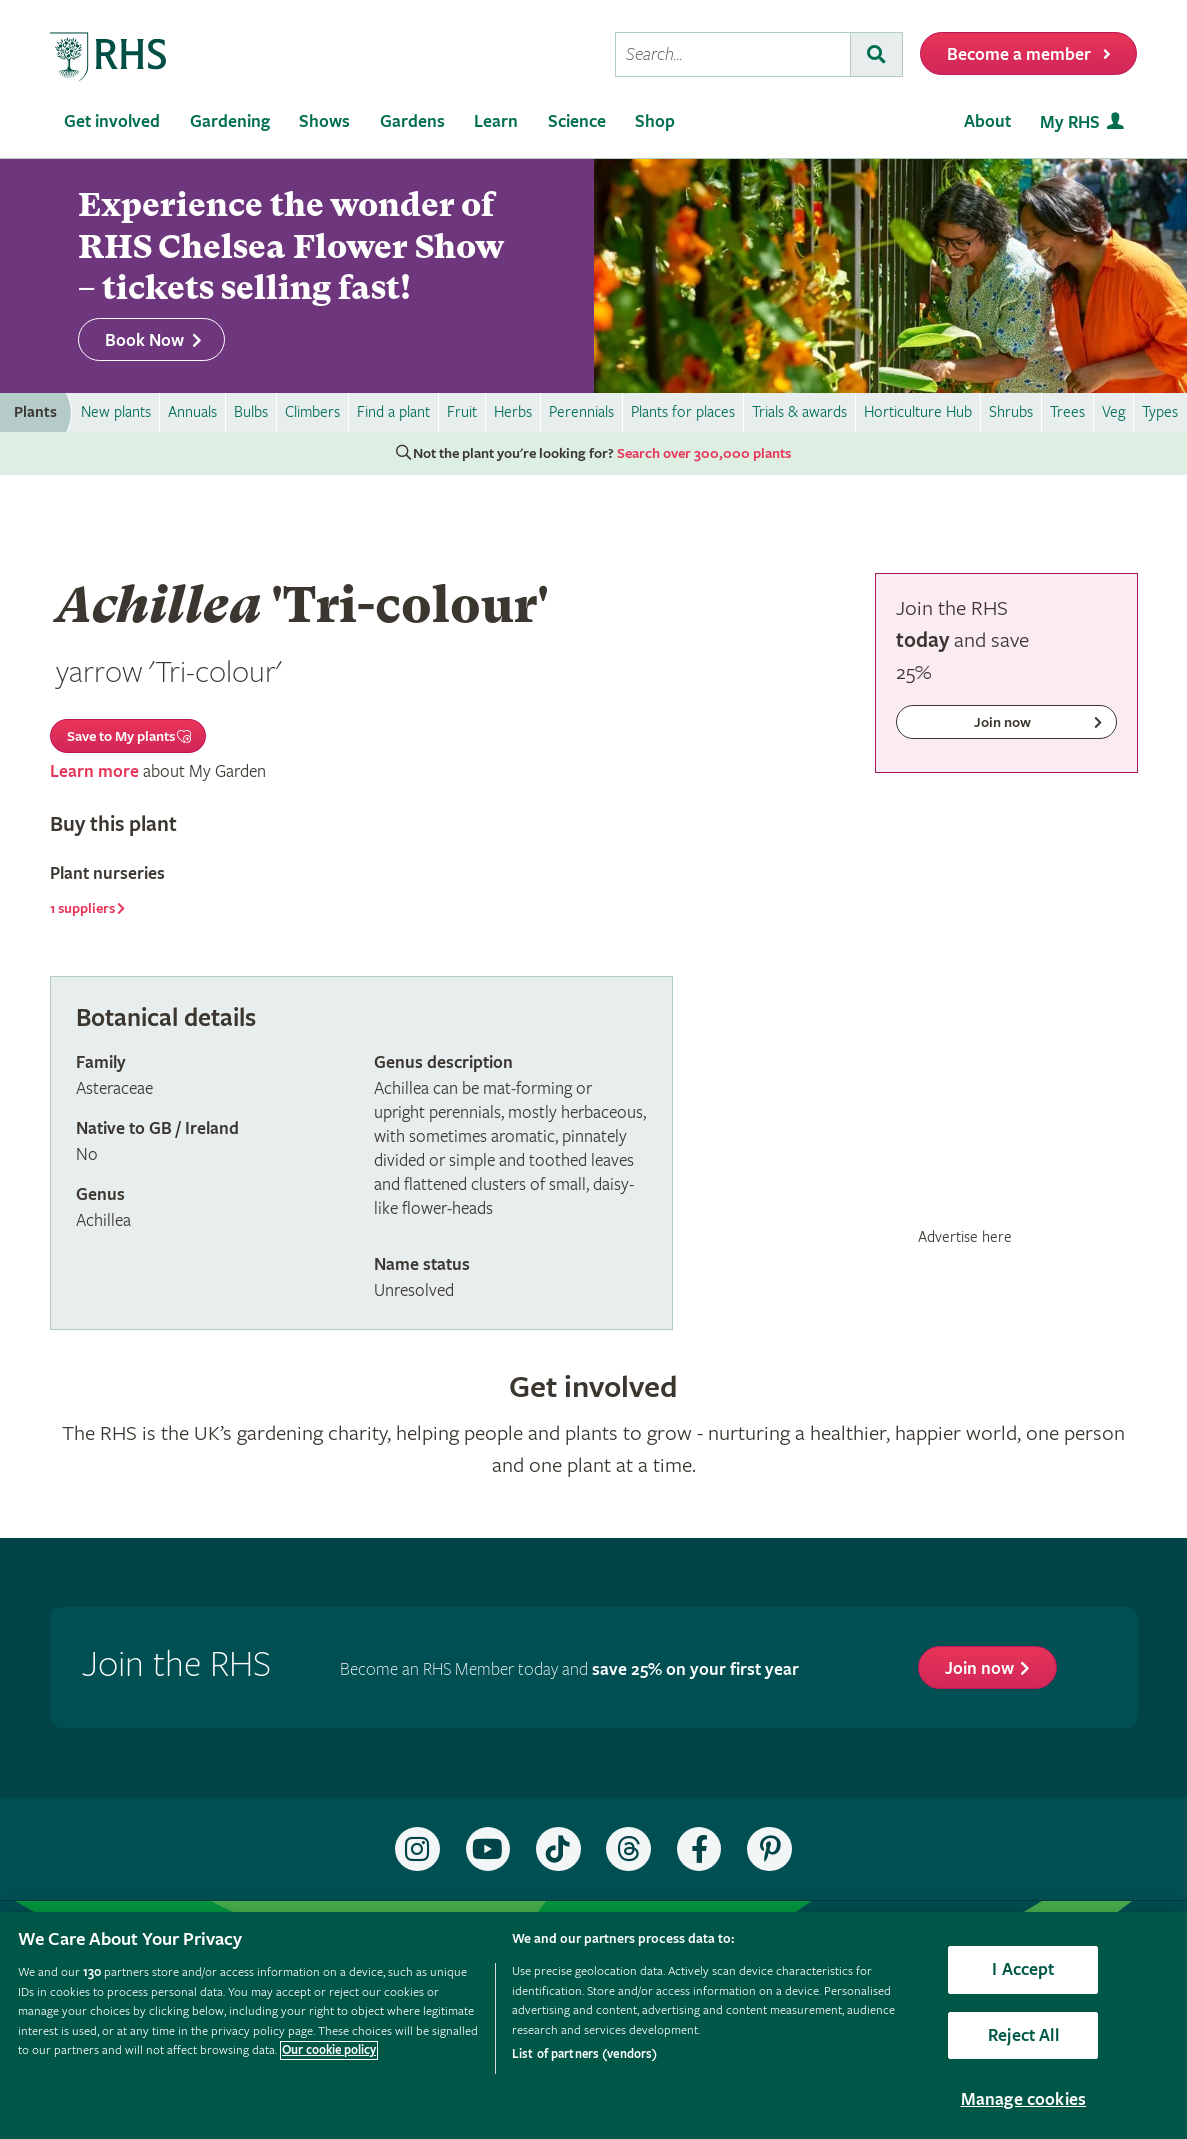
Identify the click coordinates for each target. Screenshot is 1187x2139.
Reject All (1023, 2035)
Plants (35, 412)
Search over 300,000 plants (704, 454)
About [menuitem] (987, 121)
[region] (593, 2025)
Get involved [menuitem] (112, 121)
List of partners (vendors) (584, 2054)
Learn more (94, 771)
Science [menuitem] (577, 121)
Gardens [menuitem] (412, 121)
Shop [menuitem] (655, 121)
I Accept (1023, 1969)
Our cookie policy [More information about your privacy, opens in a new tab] (329, 2050)
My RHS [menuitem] (1070, 122)
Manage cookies (1024, 2099)
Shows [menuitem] (324, 121)
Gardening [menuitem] (230, 121)
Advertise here (965, 1237)
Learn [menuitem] (496, 121)
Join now (979, 1668)
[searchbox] (733, 54)
